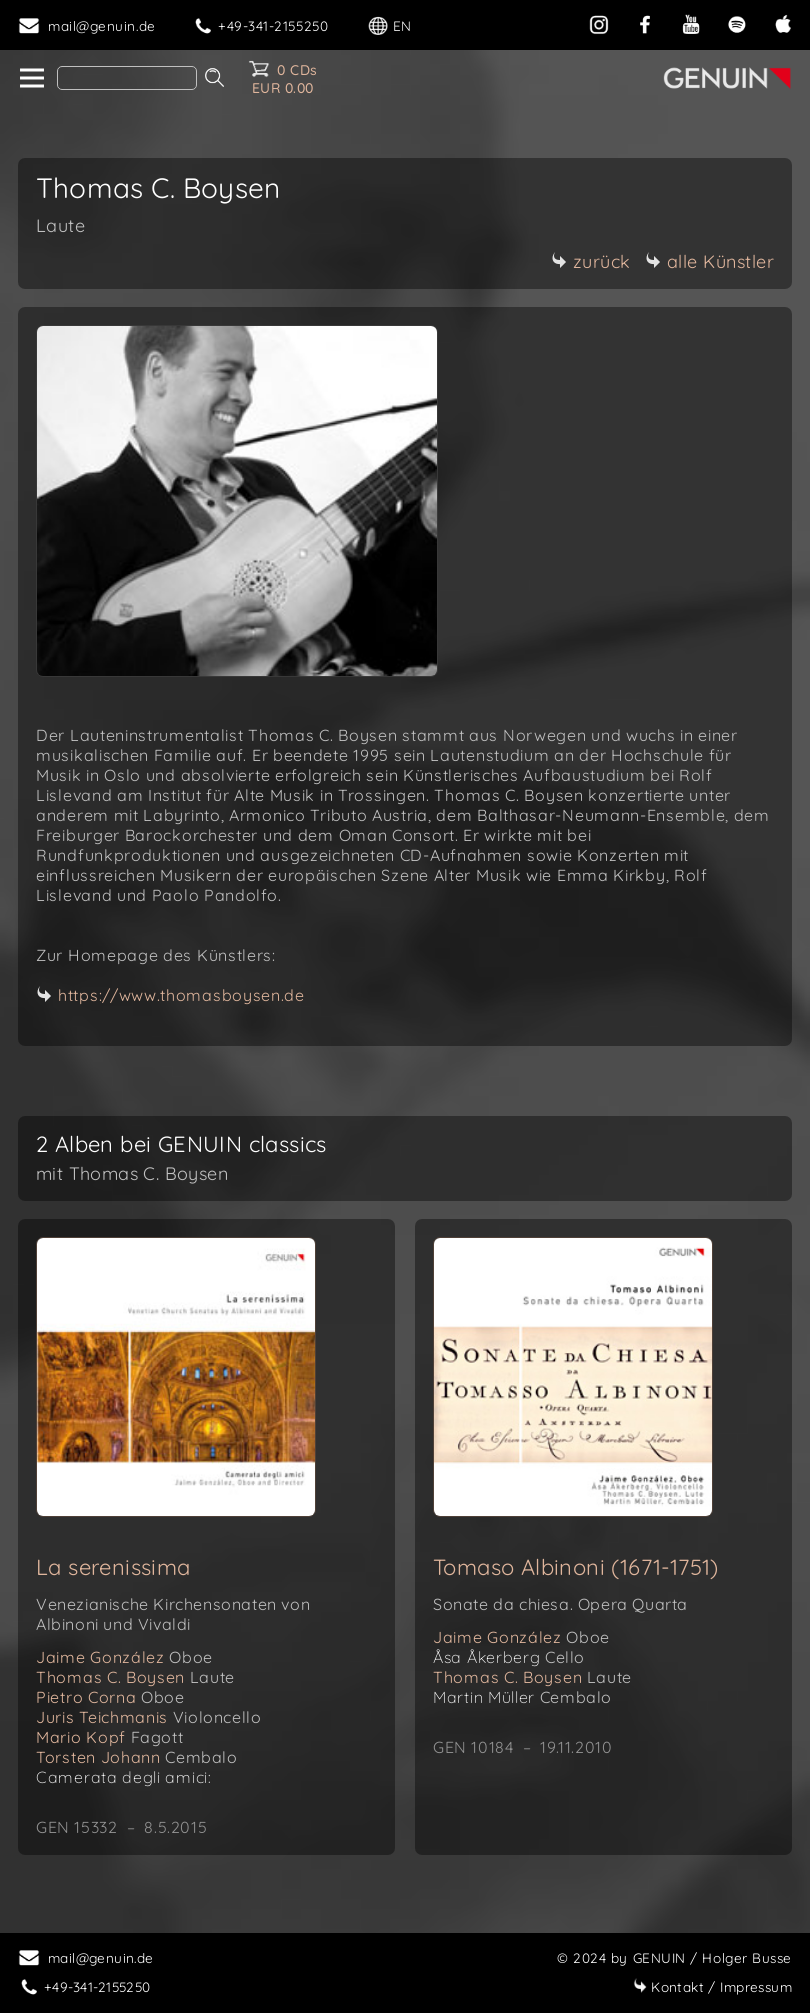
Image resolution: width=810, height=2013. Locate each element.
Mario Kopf (109, 1737)
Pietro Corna (110, 1697)
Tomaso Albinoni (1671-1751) (576, 1567)
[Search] (127, 78)
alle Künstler (710, 261)
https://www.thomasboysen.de (181, 995)
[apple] (783, 22)
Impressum (712, 1986)
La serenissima (113, 1567)
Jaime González (124, 1657)
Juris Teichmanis (148, 1717)
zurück (591, 261)
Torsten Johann (137, 1757)
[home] (30, 79)
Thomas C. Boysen (135, 1677)
